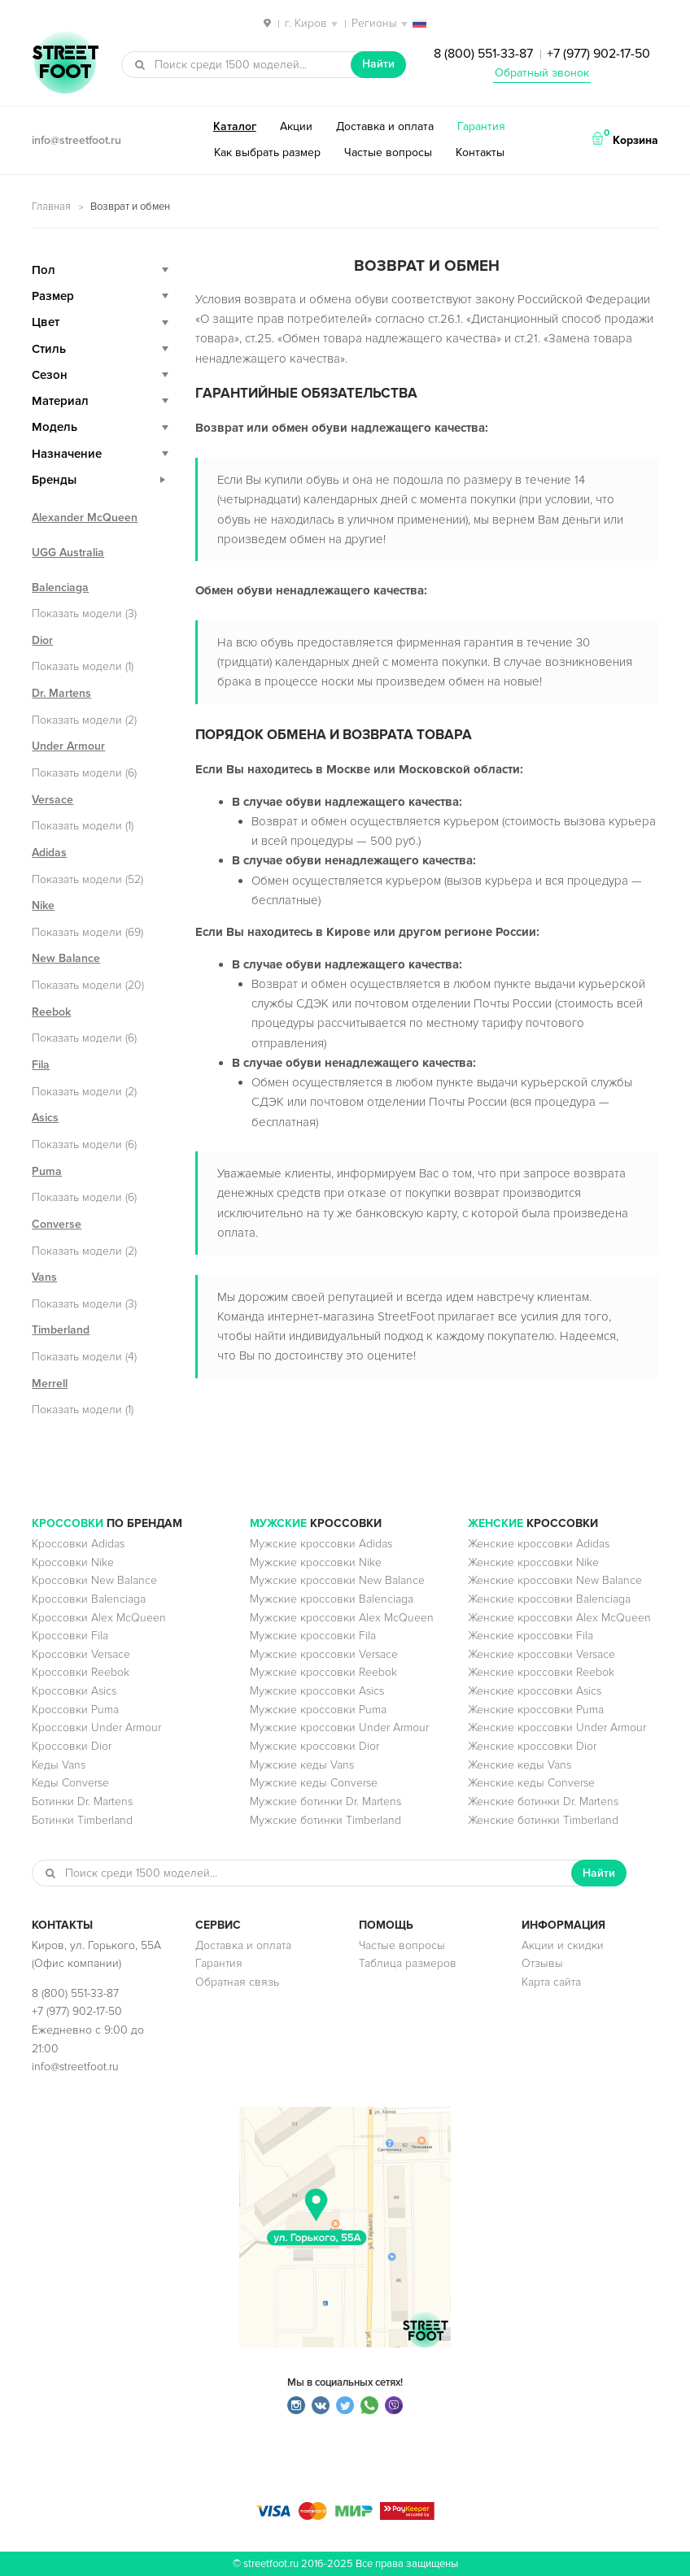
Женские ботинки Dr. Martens (543, 1801)
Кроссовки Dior (71, 1746)
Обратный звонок (542, 73)
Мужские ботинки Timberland (325, 1820)
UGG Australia (68, 552)
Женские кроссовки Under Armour (557, 1727)
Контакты (480, 152)
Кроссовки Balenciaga (89, 1599)
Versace (52, 800)
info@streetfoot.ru (76, 140)
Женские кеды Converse (531, 1783)
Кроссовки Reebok (80, 1672)
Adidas (49, 852)
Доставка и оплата (385, 126)
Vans (44, 1277)
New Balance (66, 958)
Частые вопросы (388, 152)
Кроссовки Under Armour (96, 1727)
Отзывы (542, 1963)
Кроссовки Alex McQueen (99, 1618)
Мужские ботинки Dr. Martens (325, 1801)
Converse (56, 1224)
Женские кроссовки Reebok (541, 1672)
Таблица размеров (407, 1963)
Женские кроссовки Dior (532, 1746)
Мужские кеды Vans (302, 1765)
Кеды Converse (70, 1783)
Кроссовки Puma (75, 1710)
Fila (41, 1065)
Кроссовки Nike (73, 1562)
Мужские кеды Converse (314, 1783)
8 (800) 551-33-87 (483, 54)
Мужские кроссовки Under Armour (339, 1727)
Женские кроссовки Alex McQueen (559, 1618)
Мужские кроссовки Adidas (321, 1544)
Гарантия (481, 126)
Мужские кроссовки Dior (314, 1746)
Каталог (234, 126)
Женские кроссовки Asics (534, 1691)
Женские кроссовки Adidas (538, 1544)
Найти (378, 64)
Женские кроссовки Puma (536, 1710)
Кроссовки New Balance (94, 1580)
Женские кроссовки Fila (530, 1636)
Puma (47, 1171)
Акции (296, 126)
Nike (43, 905)
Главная (51, 206)
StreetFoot (65, 64)
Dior (42, 640)
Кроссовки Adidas (78, 1544)
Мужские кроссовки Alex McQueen (342, 1618)
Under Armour (68, 746)
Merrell (50, 1383)
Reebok (51, 1012)
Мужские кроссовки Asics (317, 1691)
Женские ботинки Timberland (543, 1820)
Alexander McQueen (85, 517)
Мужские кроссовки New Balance (337, 1580)
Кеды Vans (58, 1765)
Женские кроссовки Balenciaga (549, 1599)
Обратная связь (237, 1982)
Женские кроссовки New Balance (555, 1580)
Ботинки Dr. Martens (82, 1801)
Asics (45, 1118)
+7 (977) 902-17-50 (598, 54)
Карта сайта (551, 1982)
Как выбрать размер (267, 152)
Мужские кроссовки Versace (324, 1654)
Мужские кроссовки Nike (316, 1562)
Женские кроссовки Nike (533, 1562)
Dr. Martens (61, 693)
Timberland (61, 1330)
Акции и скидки (563, 1945)
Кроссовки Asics (74, 1691)
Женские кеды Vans (519, 1765)
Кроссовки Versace (81, 1654)
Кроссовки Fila (70, 1636)
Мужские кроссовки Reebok (323, 1672)
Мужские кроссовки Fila (313, 1636)
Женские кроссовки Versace (541, 1654)
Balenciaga (60, 587)
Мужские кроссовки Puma (318, 1710)
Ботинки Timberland (82, 1820)
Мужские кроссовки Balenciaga (331, 1599)
